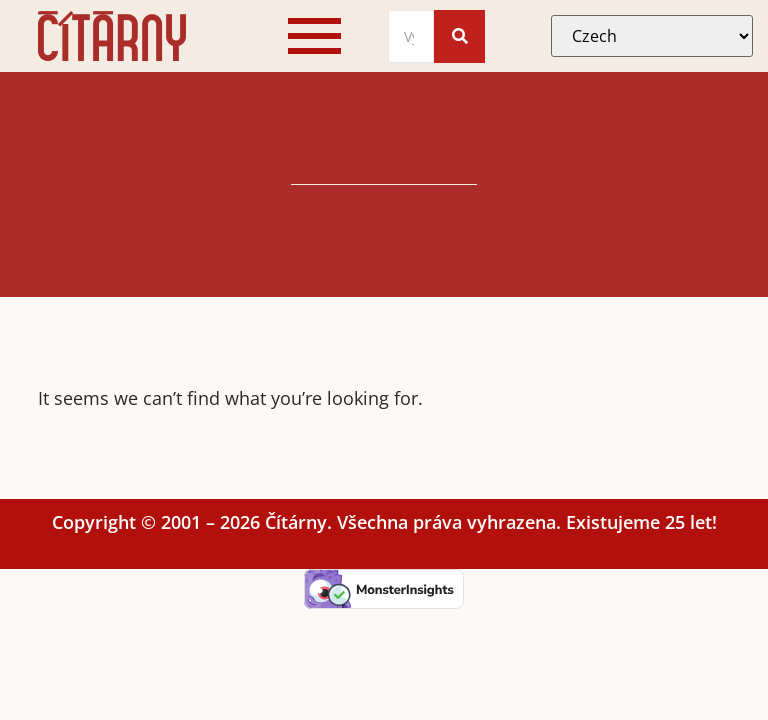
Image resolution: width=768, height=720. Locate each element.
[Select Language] (652, 36)
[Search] (411, 36)
